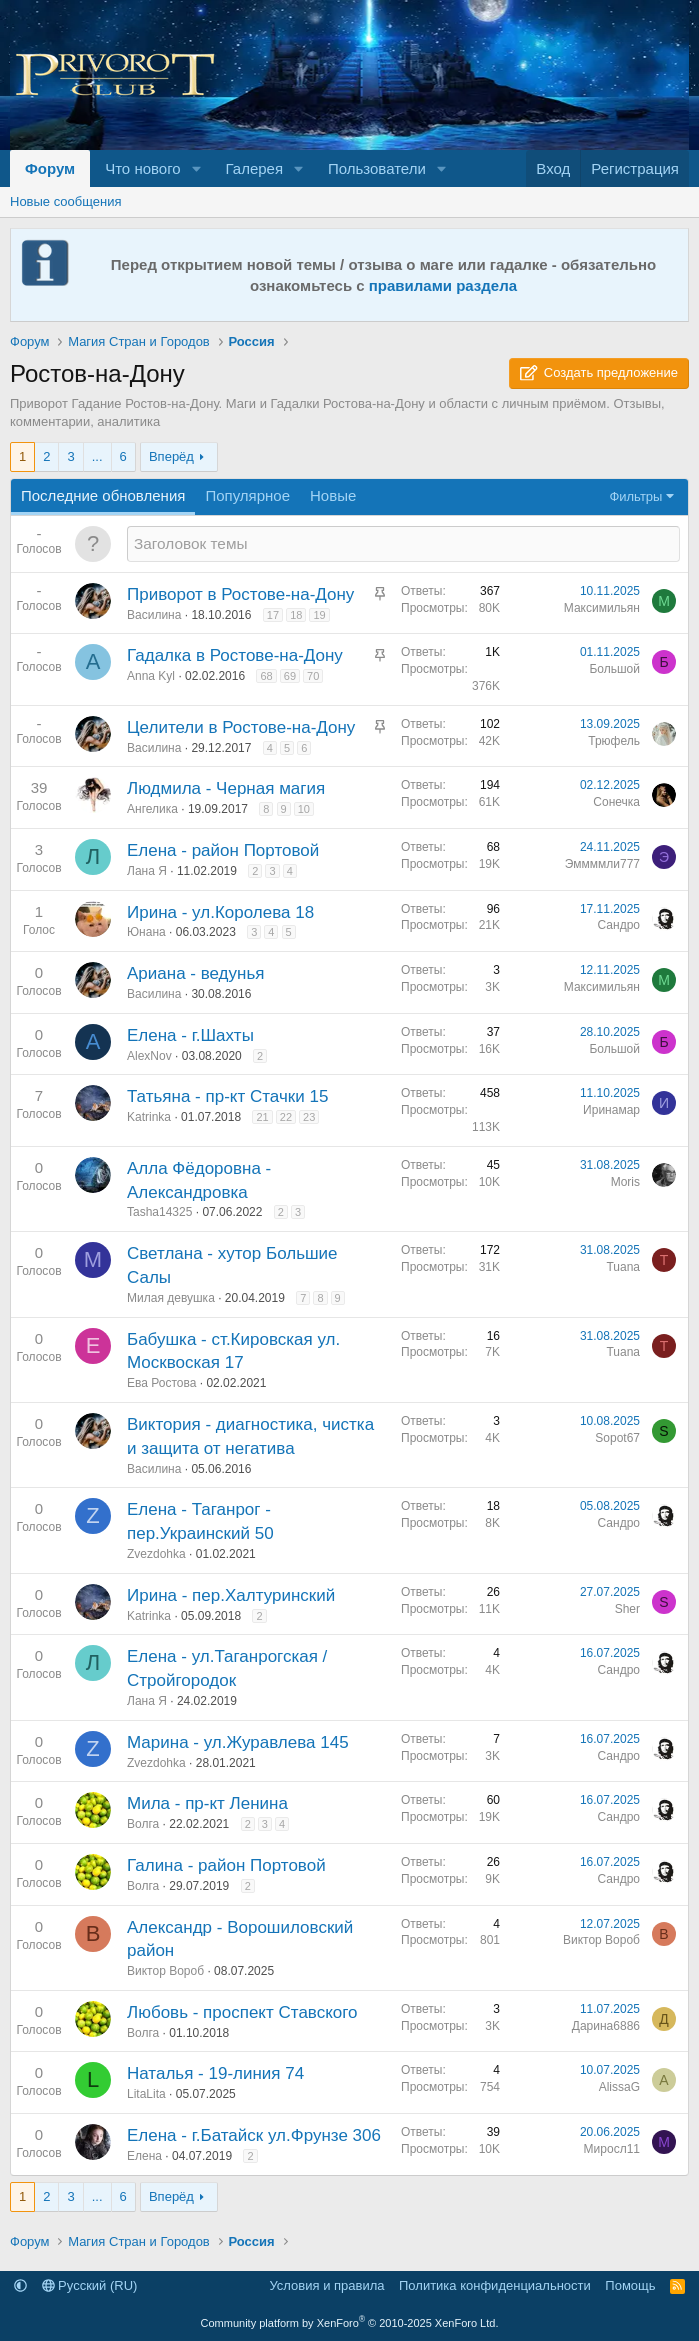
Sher (627, 1609)
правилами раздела (443, 285)
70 (313, 676)
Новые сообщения (66, 201)
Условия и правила (326, 2285)
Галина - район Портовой (226, 1865)
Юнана (146, 932)
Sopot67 (617, 1438)
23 (309, 1117)
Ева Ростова (161, 1383)
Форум (50, 168)
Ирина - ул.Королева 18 (220, 912)
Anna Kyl (151, 676)
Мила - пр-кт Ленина (207, 1803)
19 (319, 615)
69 (290, 676)
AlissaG (619, 2087)
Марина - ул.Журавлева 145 (238, 1742)
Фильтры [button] (635, 496)
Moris (625, 1182)
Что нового (142, 168)
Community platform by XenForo (350, 2323)
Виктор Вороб (165, 1971)
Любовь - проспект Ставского (242, 2012)
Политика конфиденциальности (495, 2285)
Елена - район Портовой (223, 850)
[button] (197, 168)
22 (286, 1117)
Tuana (623, 1267)
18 (296, 615)
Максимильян (602, 608)
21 (262, 1117)
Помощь (630, 2285)
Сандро (619, 925)
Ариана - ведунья (196, 973)
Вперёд (171, 456)
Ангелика (152, 809)
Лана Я (147, 871)
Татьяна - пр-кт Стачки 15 (227, 1096)
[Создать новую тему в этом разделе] (403, 543)
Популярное (247, 495)
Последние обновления (103, 495)
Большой (614, 669)
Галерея (255, 168)
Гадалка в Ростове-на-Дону (235, 655)
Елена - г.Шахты (190, 1035)
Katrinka (149, 1117)
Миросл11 (612, 2149)
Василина (154, 615)
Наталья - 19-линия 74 (215, 2073)
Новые (333, 495)
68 (266, 676)
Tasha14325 (159, 1212)
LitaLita (146, 2094)
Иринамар (611, 1110)
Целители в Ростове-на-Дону (241, 727)
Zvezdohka (156, 1554)
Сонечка (616, 802)
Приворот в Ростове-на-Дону (240, 594)
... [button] (97, 456)
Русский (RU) (90, 2285)
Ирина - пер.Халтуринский (231, 1595)
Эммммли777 (602, 864)
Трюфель (614, 741)
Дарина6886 (606, 2026)
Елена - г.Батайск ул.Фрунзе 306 (254, 2135)
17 (273, 615)
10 (304, 809)
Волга (143, 1824)
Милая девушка (171, 1298)
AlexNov (149, 1056)
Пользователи (377, 168)
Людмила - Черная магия (226, 788)
